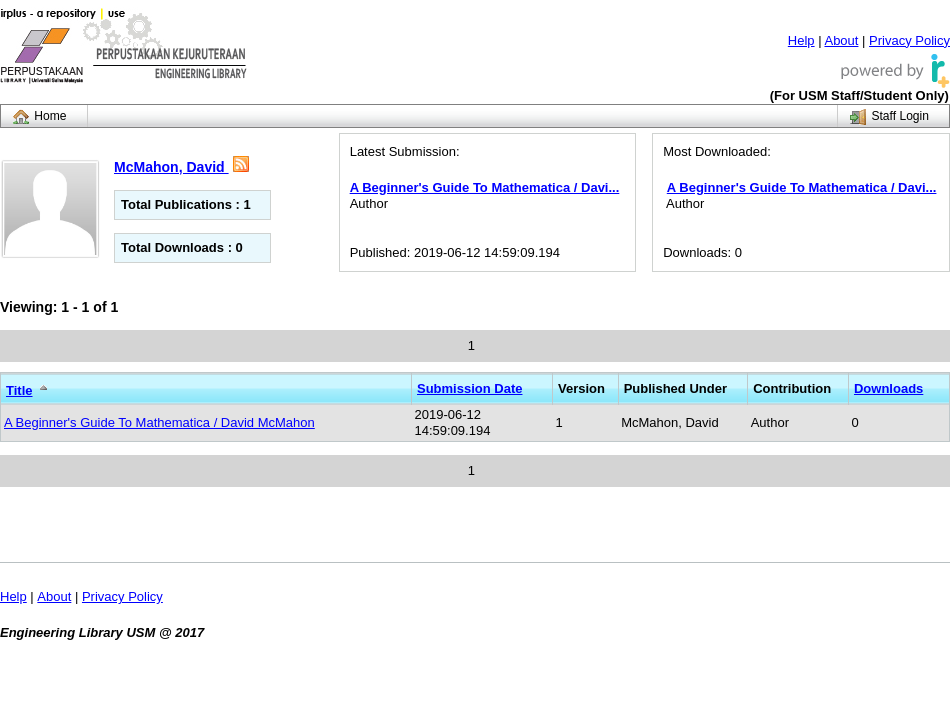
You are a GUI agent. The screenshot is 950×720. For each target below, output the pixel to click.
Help (801, 40)
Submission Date (469, 388)
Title (19, 390)
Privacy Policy (909, 40)
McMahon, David (171, 167)
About (841, 40)
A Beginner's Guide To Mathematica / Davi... (485, 187)
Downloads (888, 388)
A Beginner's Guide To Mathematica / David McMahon (159, 422)
